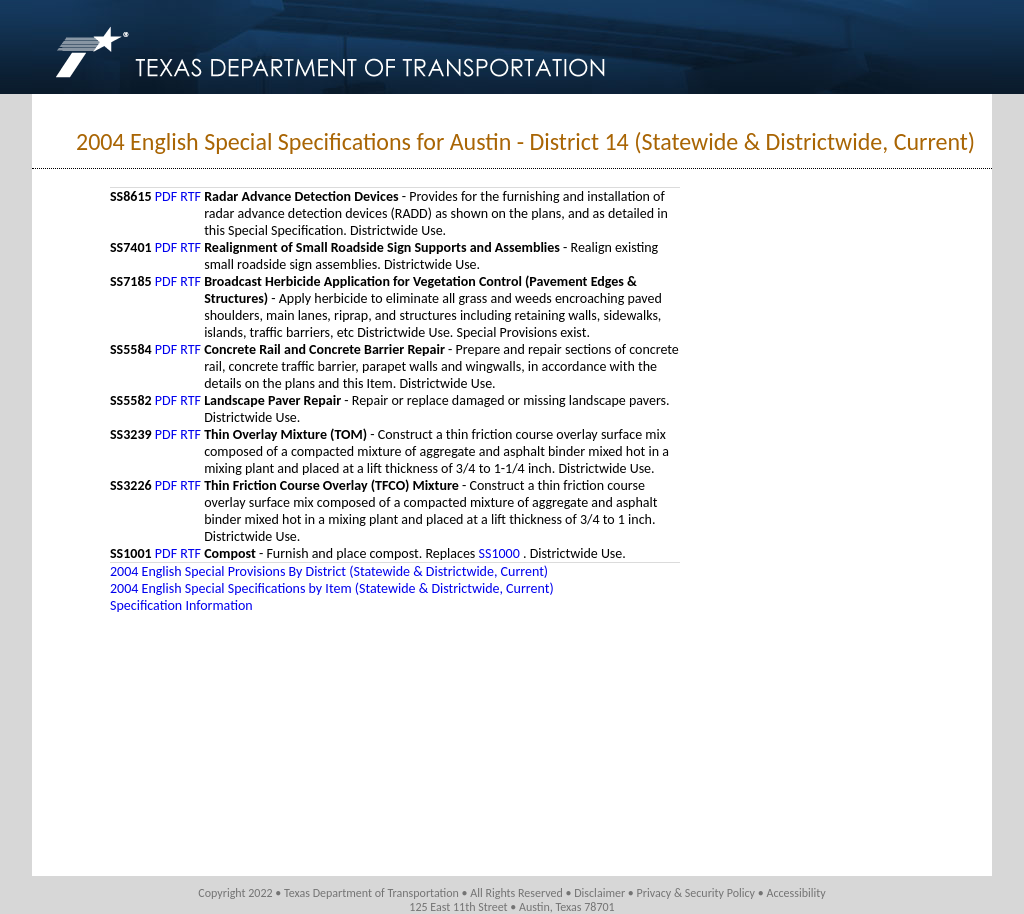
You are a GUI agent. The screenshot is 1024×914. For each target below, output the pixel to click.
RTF (190, 196)
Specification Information (181, 605)
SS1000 (501, 553)
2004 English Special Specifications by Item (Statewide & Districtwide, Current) (332, 588)
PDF (166, 196)
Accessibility (795, 893)
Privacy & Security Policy (696, 893)
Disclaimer (599, 893)
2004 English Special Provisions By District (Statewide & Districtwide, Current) (329, 571)
